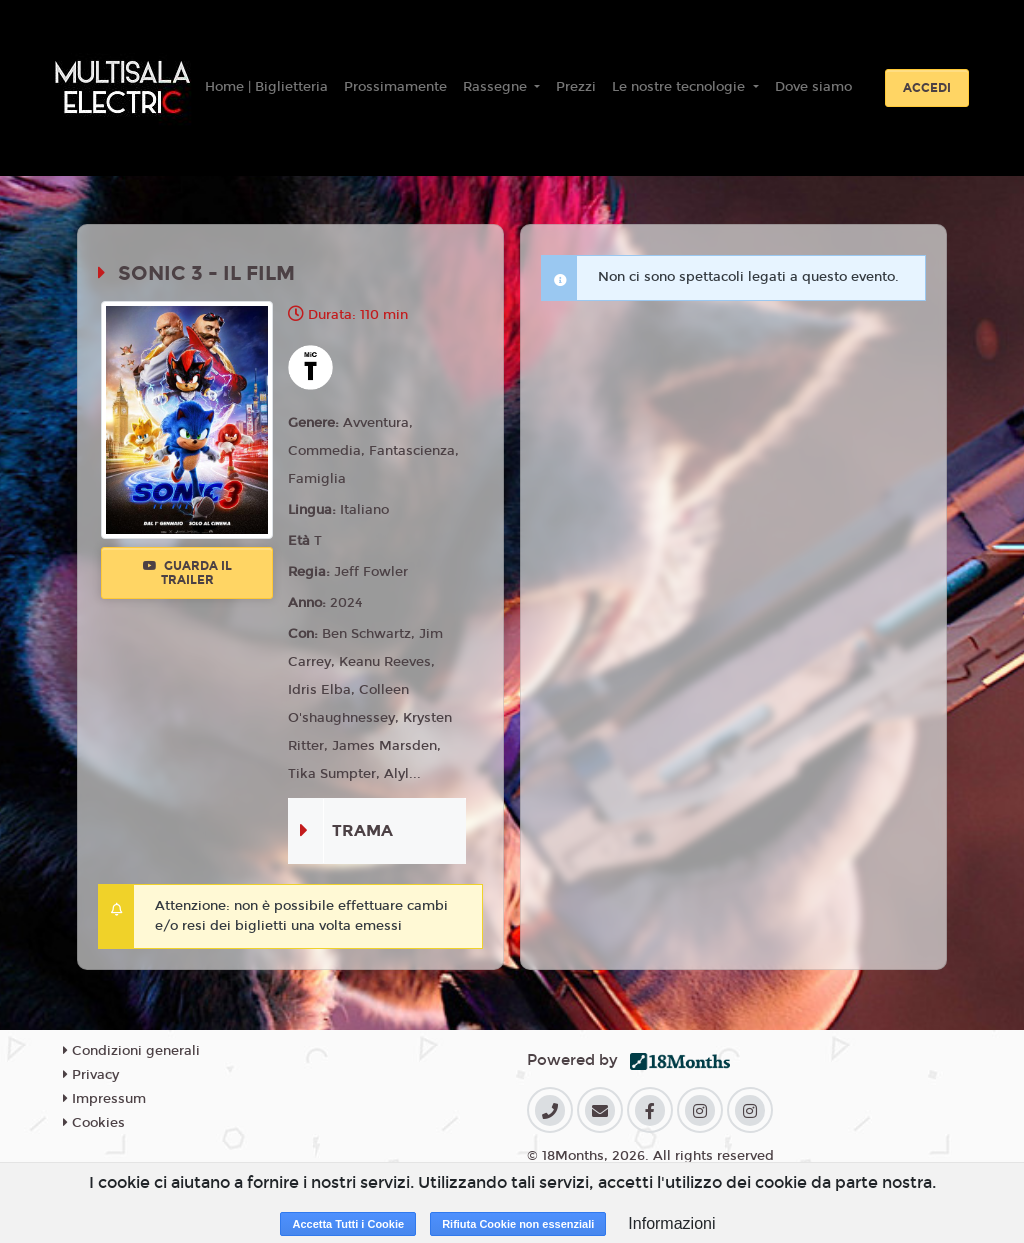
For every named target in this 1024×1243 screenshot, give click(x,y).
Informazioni (671, 1223)
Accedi (927, 88)
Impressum (104, 1099)
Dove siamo (813, 87)
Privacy (91, 1075)
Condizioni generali (131, 1051)
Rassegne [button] (497, 87)
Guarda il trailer (187, 573)
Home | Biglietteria (266, 87)
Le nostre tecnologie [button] (680, 87)
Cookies (94, 1123)
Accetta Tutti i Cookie (348, 1224)
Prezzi (576, 87)
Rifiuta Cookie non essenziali (518, 1224)
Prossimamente (395, 87)
